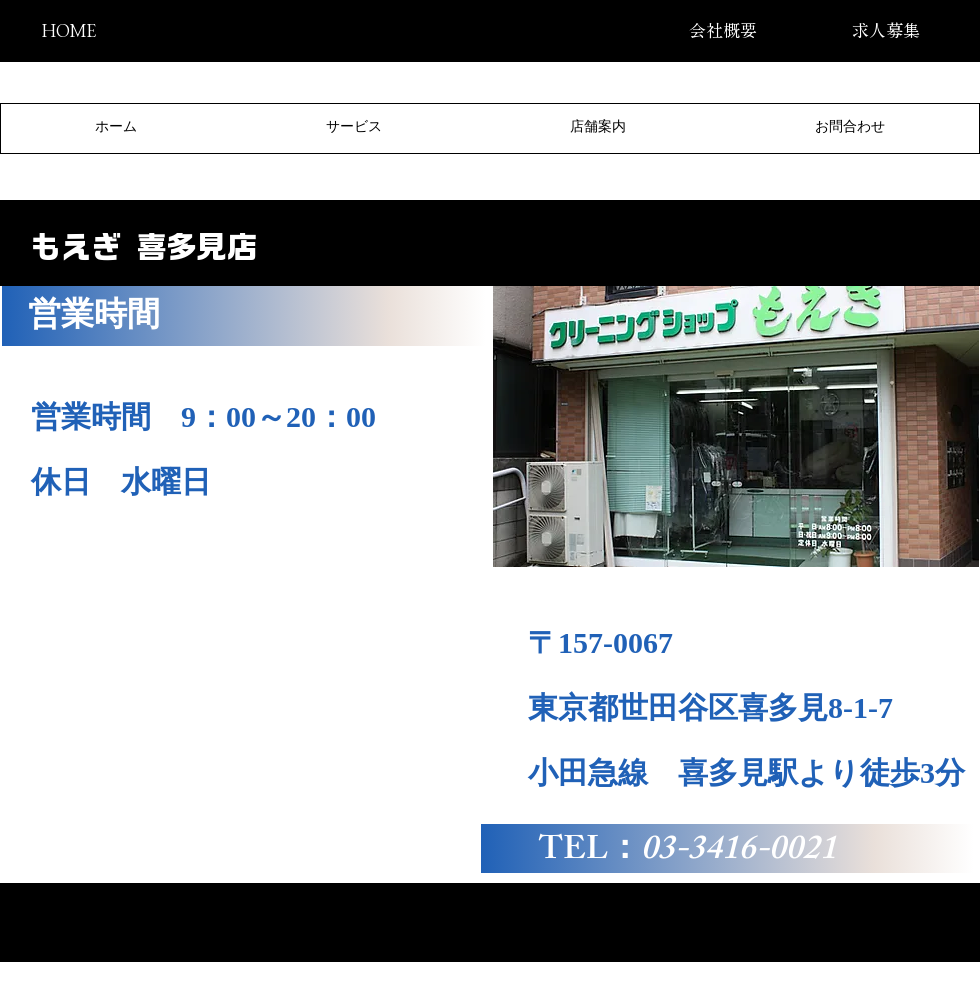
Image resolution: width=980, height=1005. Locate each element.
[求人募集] (885, 30)
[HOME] (68, 30)
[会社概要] (722, 30)
